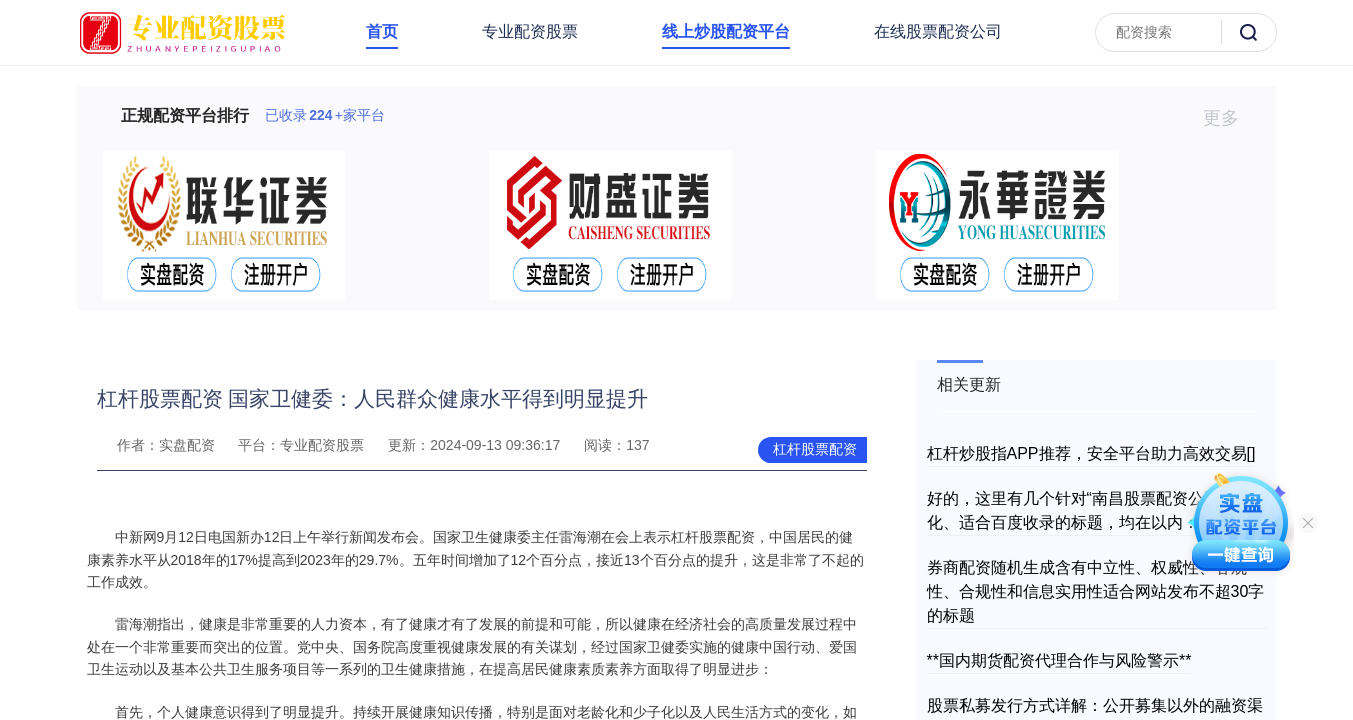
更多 (1229, 118)
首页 (382, 31)
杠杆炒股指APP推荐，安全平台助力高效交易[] (1091, 453)
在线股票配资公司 (938, 31)
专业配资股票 (530, 31)
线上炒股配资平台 (726, 31)
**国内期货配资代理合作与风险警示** (1059, 660)
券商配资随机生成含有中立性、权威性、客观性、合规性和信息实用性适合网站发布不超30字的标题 (1096, 591)
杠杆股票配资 (815, 449)
